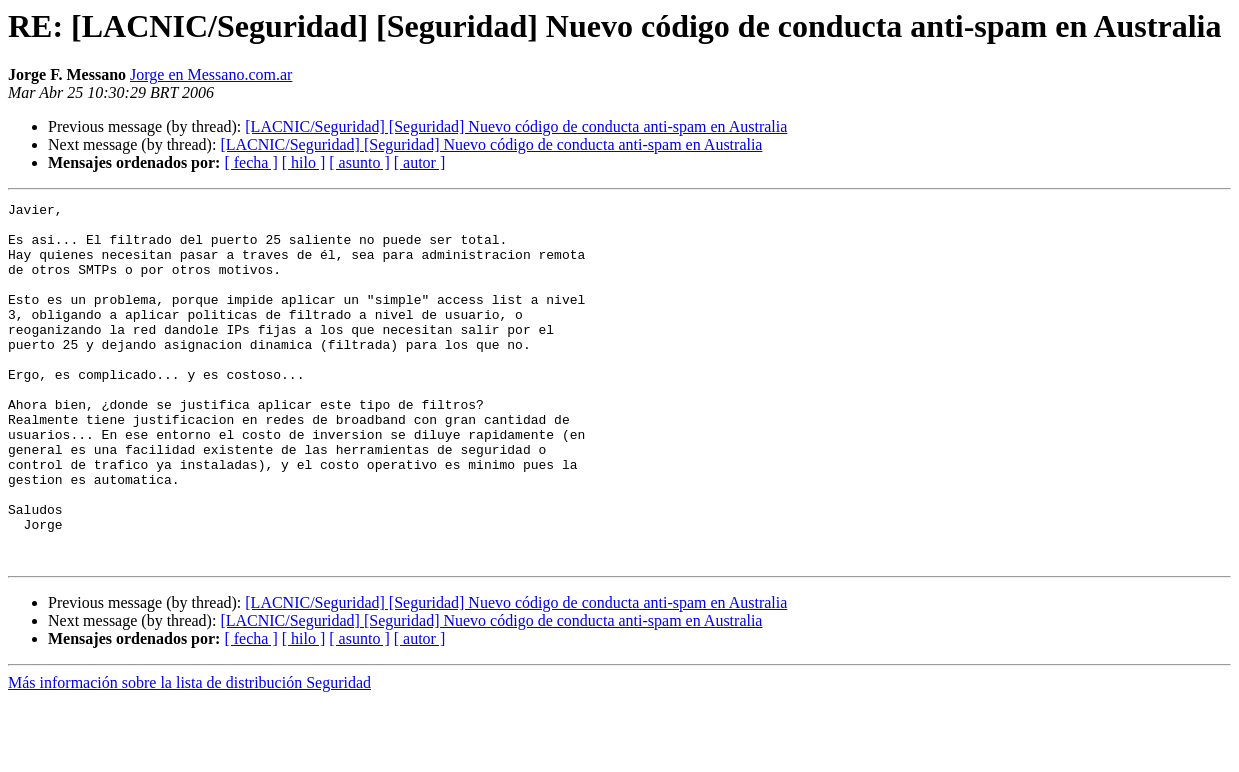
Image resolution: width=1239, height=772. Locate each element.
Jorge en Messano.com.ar (211, 74)
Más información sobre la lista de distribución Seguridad (189, 754)
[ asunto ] (359, 162)
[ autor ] (420, 162)
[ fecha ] (250, 162)
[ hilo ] (304, 162)
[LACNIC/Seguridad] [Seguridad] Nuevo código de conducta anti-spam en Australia (516, 126)
